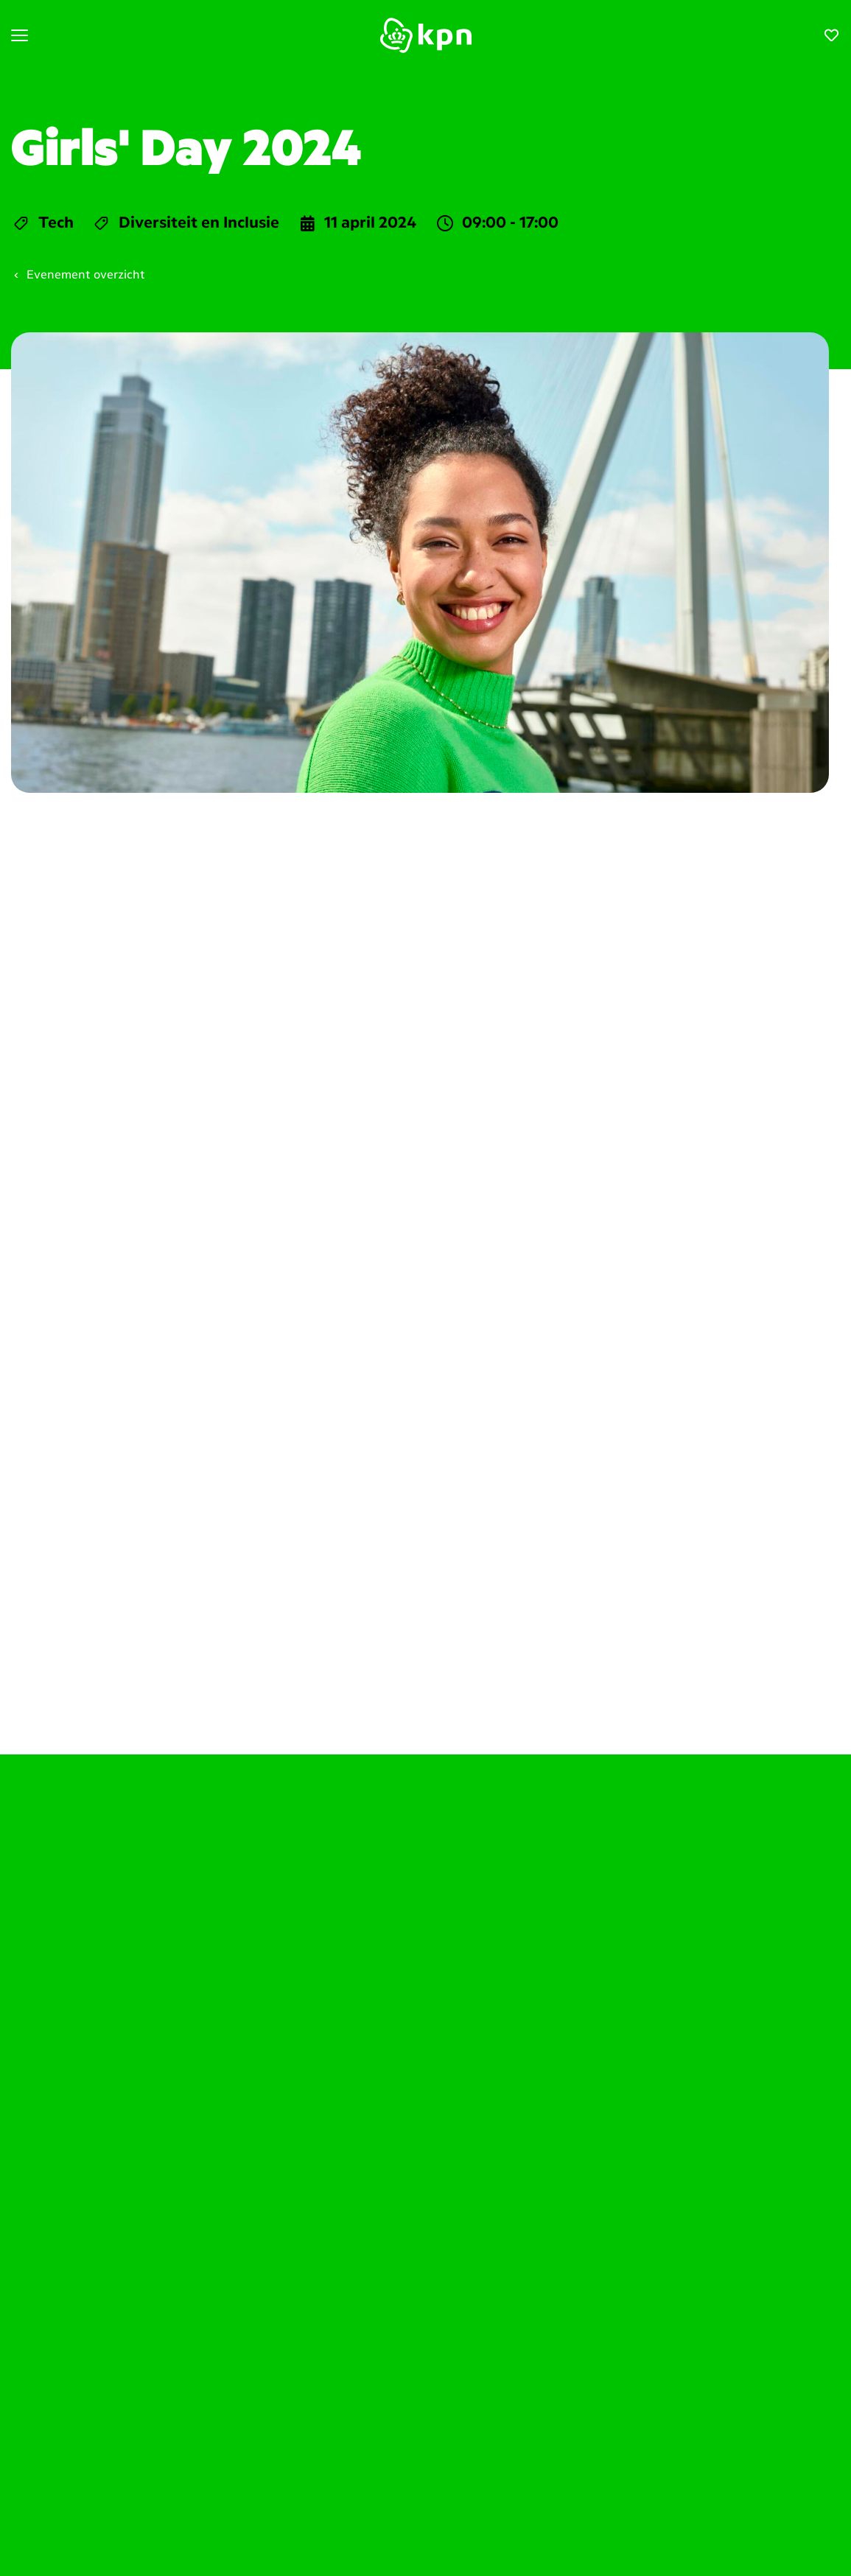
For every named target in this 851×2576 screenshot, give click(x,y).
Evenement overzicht (78, 275)
